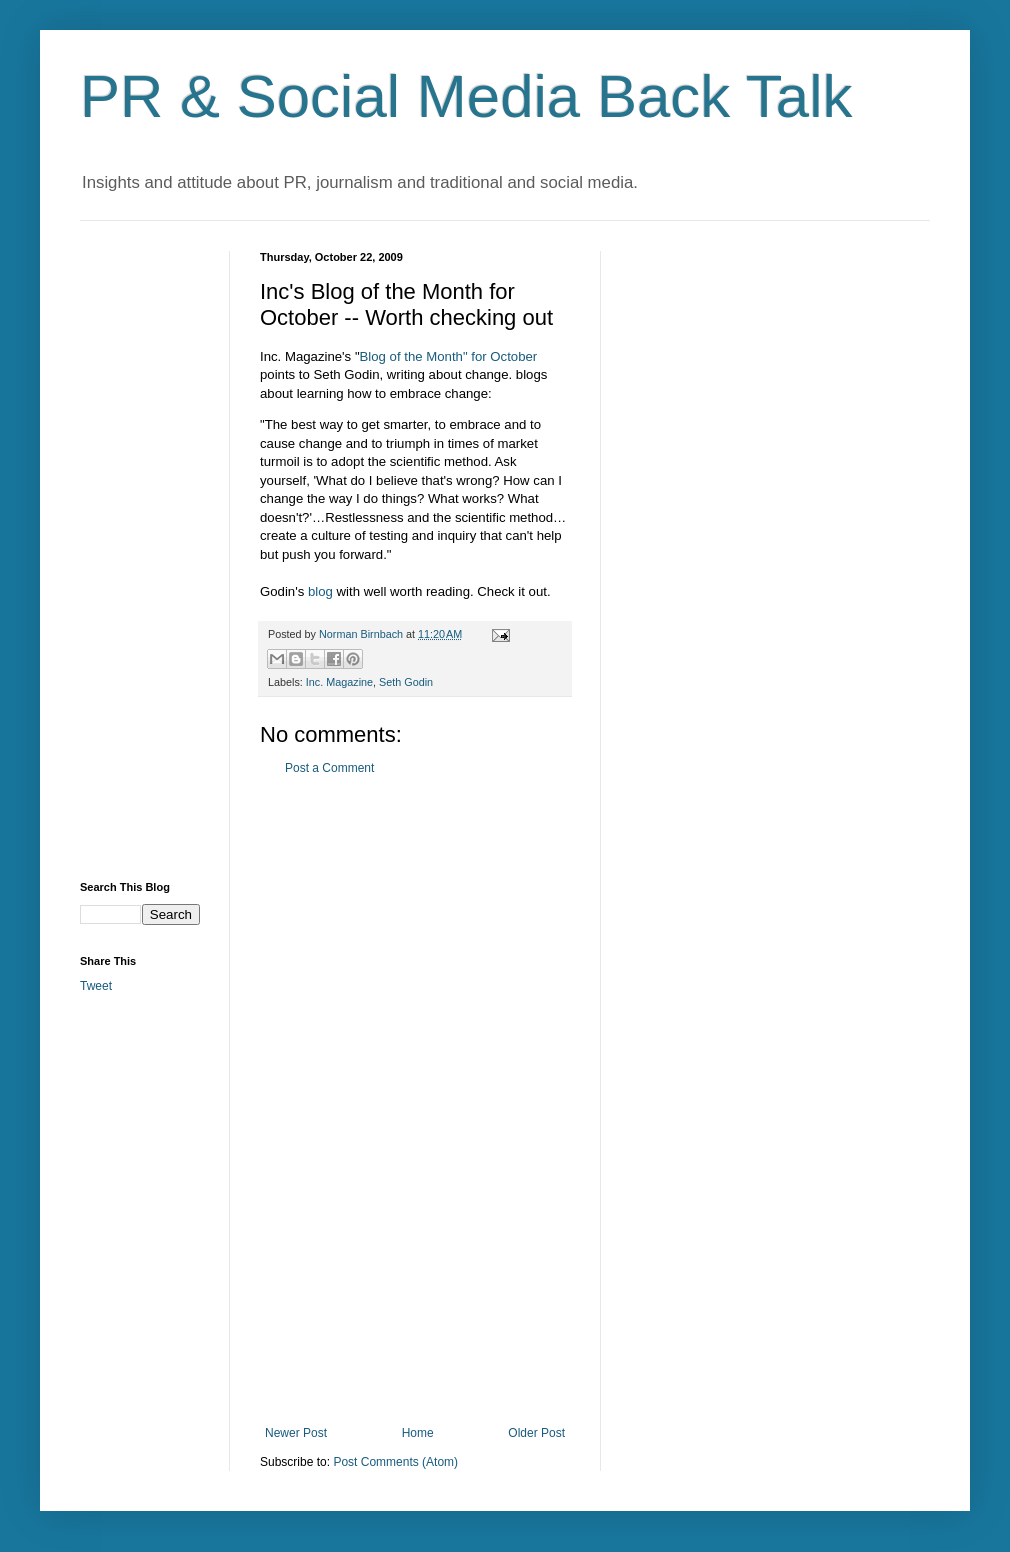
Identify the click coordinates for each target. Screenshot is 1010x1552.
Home (418, 1433)
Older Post (536, 1433)
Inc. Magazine (339, 682)
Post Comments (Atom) (395, 1462)
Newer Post (296, 1433)
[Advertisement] (415, 1101)
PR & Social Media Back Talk (466, 96)
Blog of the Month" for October (449, 356)
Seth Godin (406, 682)
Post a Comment (329, 768)
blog (320, 591)
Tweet (96, 986)
